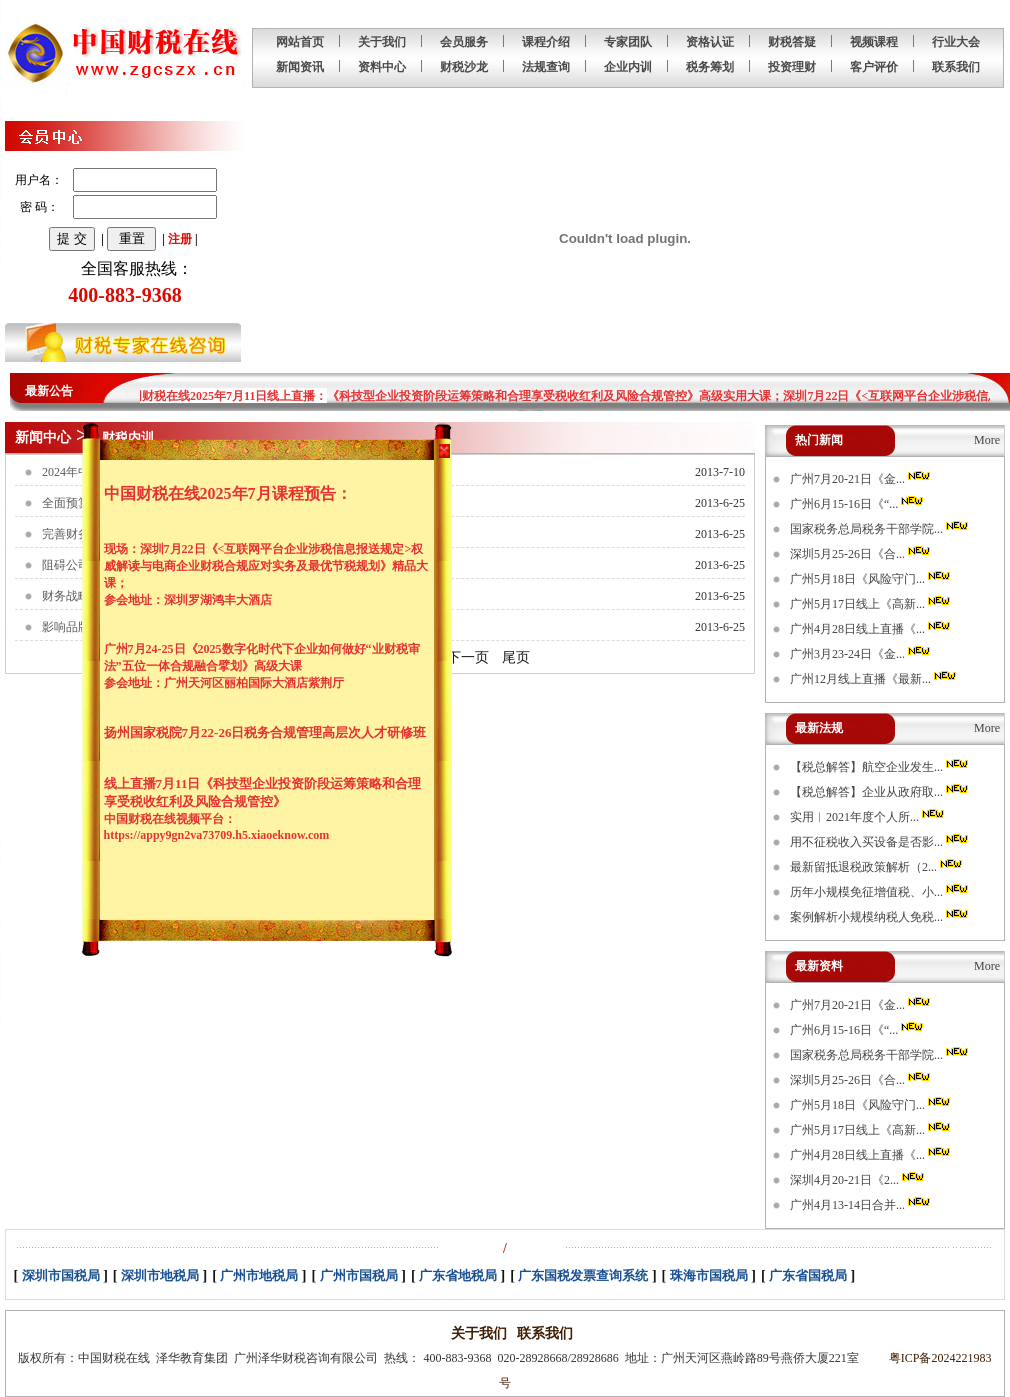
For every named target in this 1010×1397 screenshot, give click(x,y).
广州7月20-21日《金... (861, 479)
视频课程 (874, 42)
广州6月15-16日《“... (858, 504)
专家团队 (628, 42)
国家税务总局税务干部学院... (880, 529)
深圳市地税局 (160, 1275)
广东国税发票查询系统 (583, 1275)
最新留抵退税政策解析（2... (877, 867)
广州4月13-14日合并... (861, 1205)
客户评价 (874, 67)
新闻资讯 (300, 67)
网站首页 (300, 42)
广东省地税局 (458, 1275)
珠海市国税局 (709, 1275)
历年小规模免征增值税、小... (880, 892)
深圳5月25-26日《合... (861, 554)
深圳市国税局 (61, 1275)
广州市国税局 (359, 1275)
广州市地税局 (259, 1275)
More (987, 440)
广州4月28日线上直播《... (871, 629)
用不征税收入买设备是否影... (880, 842)
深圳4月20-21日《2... (858, 1180)
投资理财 (792, 67)
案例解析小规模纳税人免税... (880, 917)
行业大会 (956, 42)
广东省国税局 (808, 1275)
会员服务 (464, 42)
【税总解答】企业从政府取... (880, 792)
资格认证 (710, 42)
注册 (180, 239)
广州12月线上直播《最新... (874, 679)
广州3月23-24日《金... (861, 654)
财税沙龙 (464, 67)
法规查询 (546, 67)
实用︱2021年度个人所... (868, 817)
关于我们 (382, 42)
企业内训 (628, 67)
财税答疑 (792, 42)
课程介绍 (546, 42)
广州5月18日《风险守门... (871, 579)
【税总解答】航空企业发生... (880, 767)
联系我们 (956, 67)
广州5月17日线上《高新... (871, 604)
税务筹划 (710, 67)
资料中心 (382, 67)
